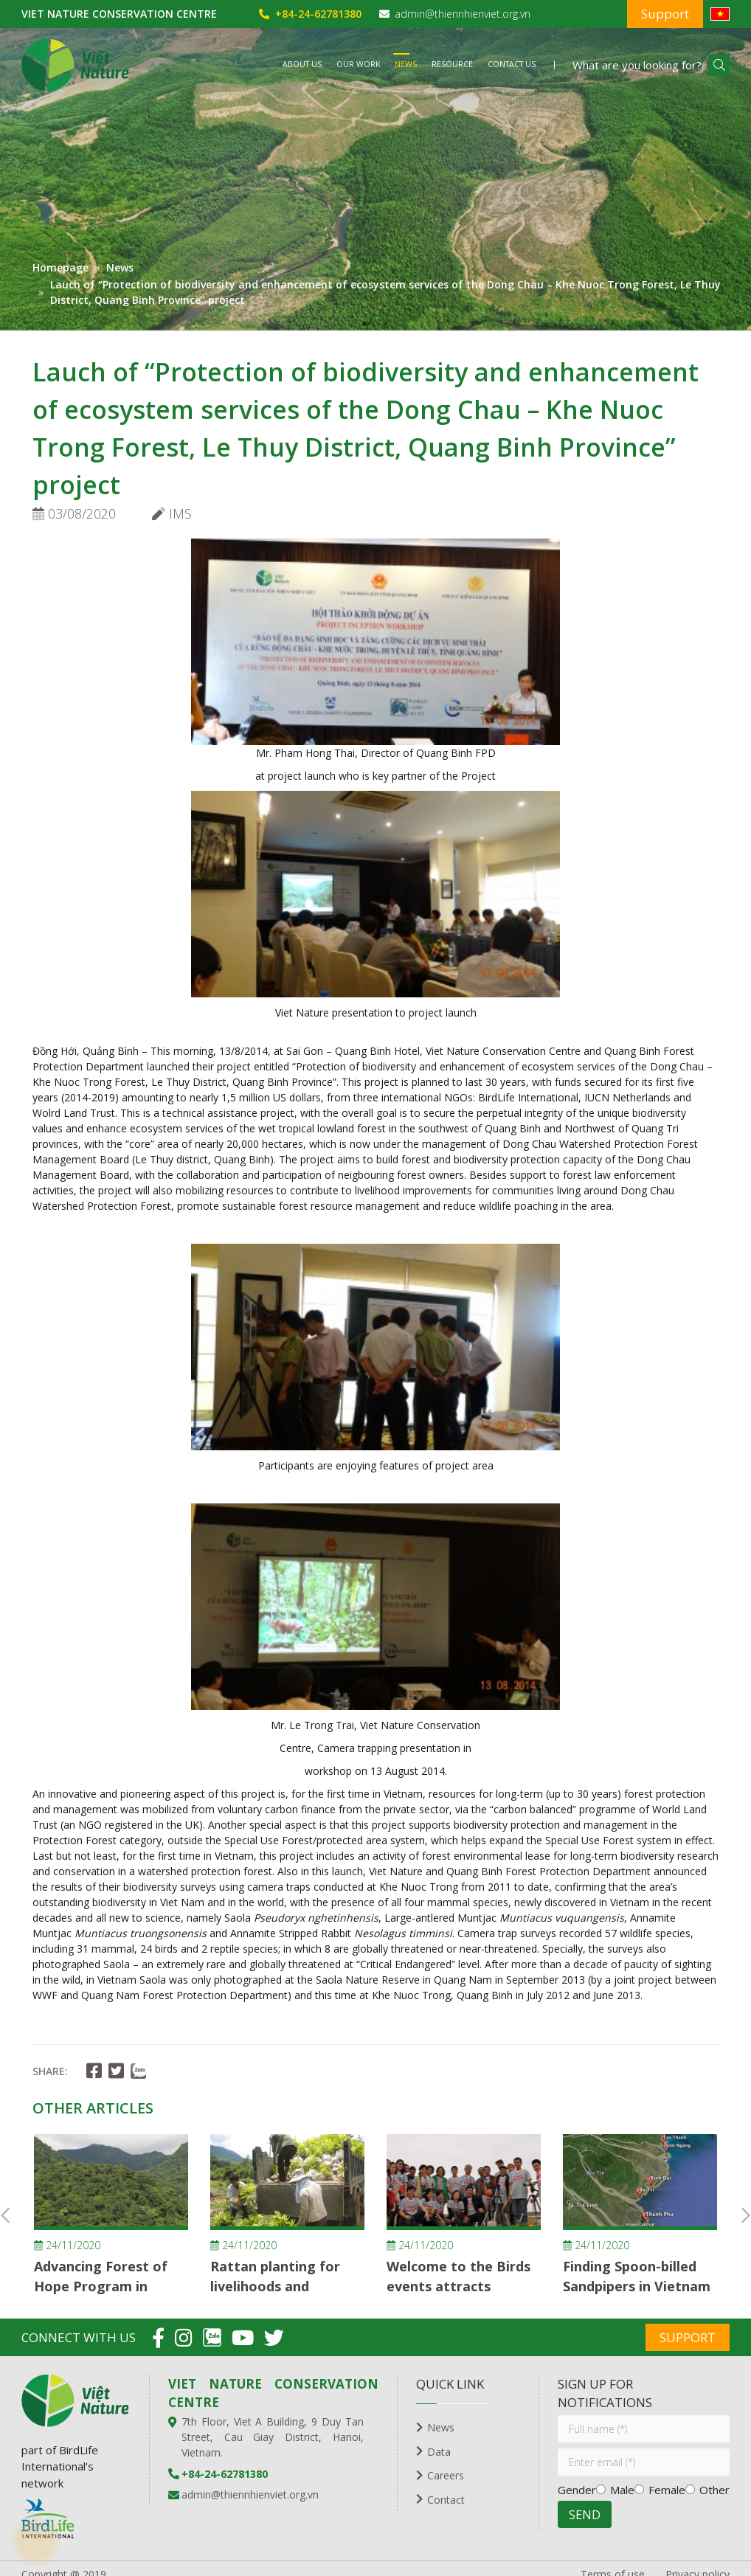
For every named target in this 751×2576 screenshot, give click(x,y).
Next (745, 2215)
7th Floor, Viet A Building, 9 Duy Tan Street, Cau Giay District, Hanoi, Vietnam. (272, 2436)
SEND (585, 2515)
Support (665, 13)
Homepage (60, 267)
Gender (577, 2489)
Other (714, 2489)
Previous (5, 2215)
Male (622, 2489)
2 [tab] (386, 323)
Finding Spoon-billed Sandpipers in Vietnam (636, 2276)
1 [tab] (364, 323)
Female (666, 2489)
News (120, 267)
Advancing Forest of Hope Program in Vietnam (100, 2286)
